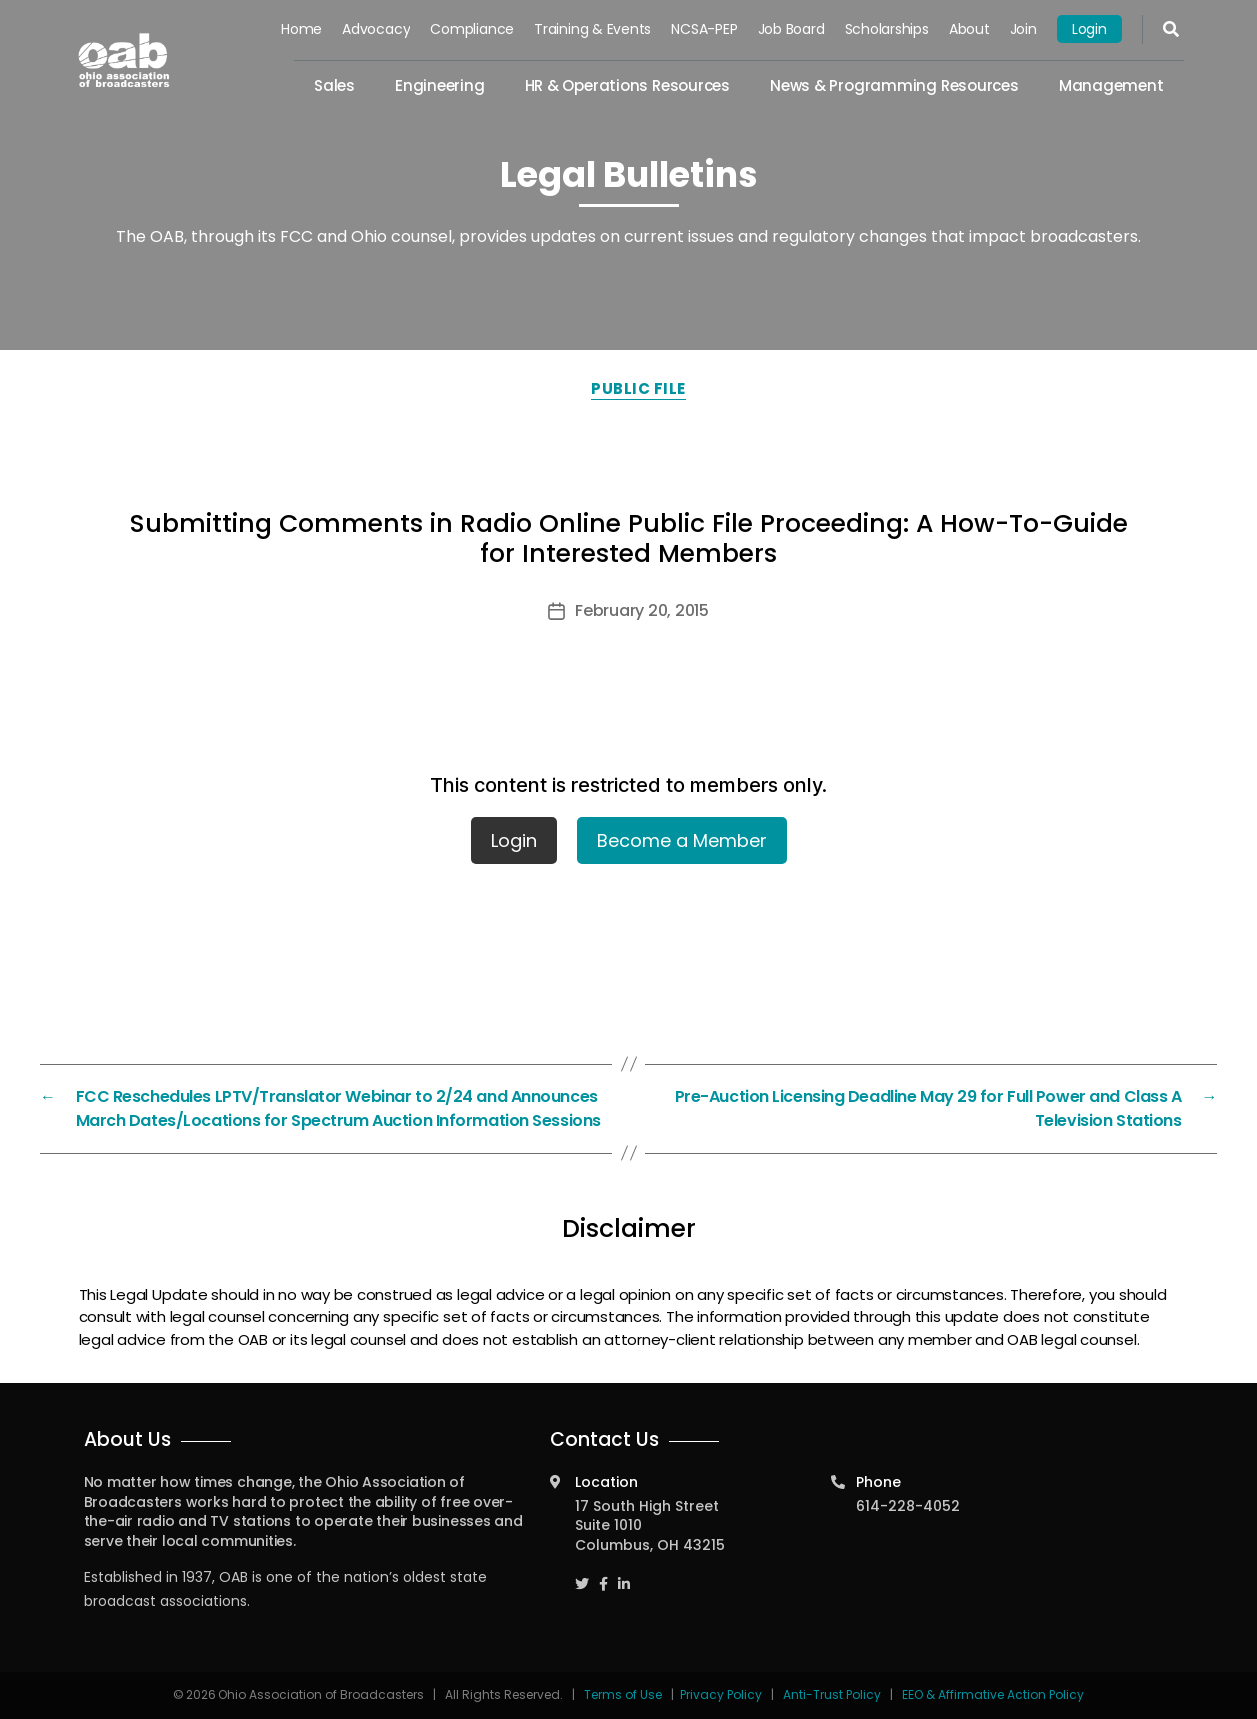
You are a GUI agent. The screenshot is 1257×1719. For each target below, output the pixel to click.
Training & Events (592, 29)
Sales (334, 85)
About (969, 29)
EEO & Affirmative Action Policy (993, 1694)
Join (1023, 29)
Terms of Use (624, 1694)
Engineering (440, 85)
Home (301, 29)
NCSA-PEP (704, 29)
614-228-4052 (908, 1506)
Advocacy (376, 29)
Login (1089, 29)
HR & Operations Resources (627, 85)
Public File (638, 388)
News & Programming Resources (894, 85)
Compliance (472, 29)
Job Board (791, 29)
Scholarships (887, 29)
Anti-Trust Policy (832, 1694)
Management (1111, 85)
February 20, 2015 (641, 610)
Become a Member (682, 840)
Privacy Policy (721, 1694)
